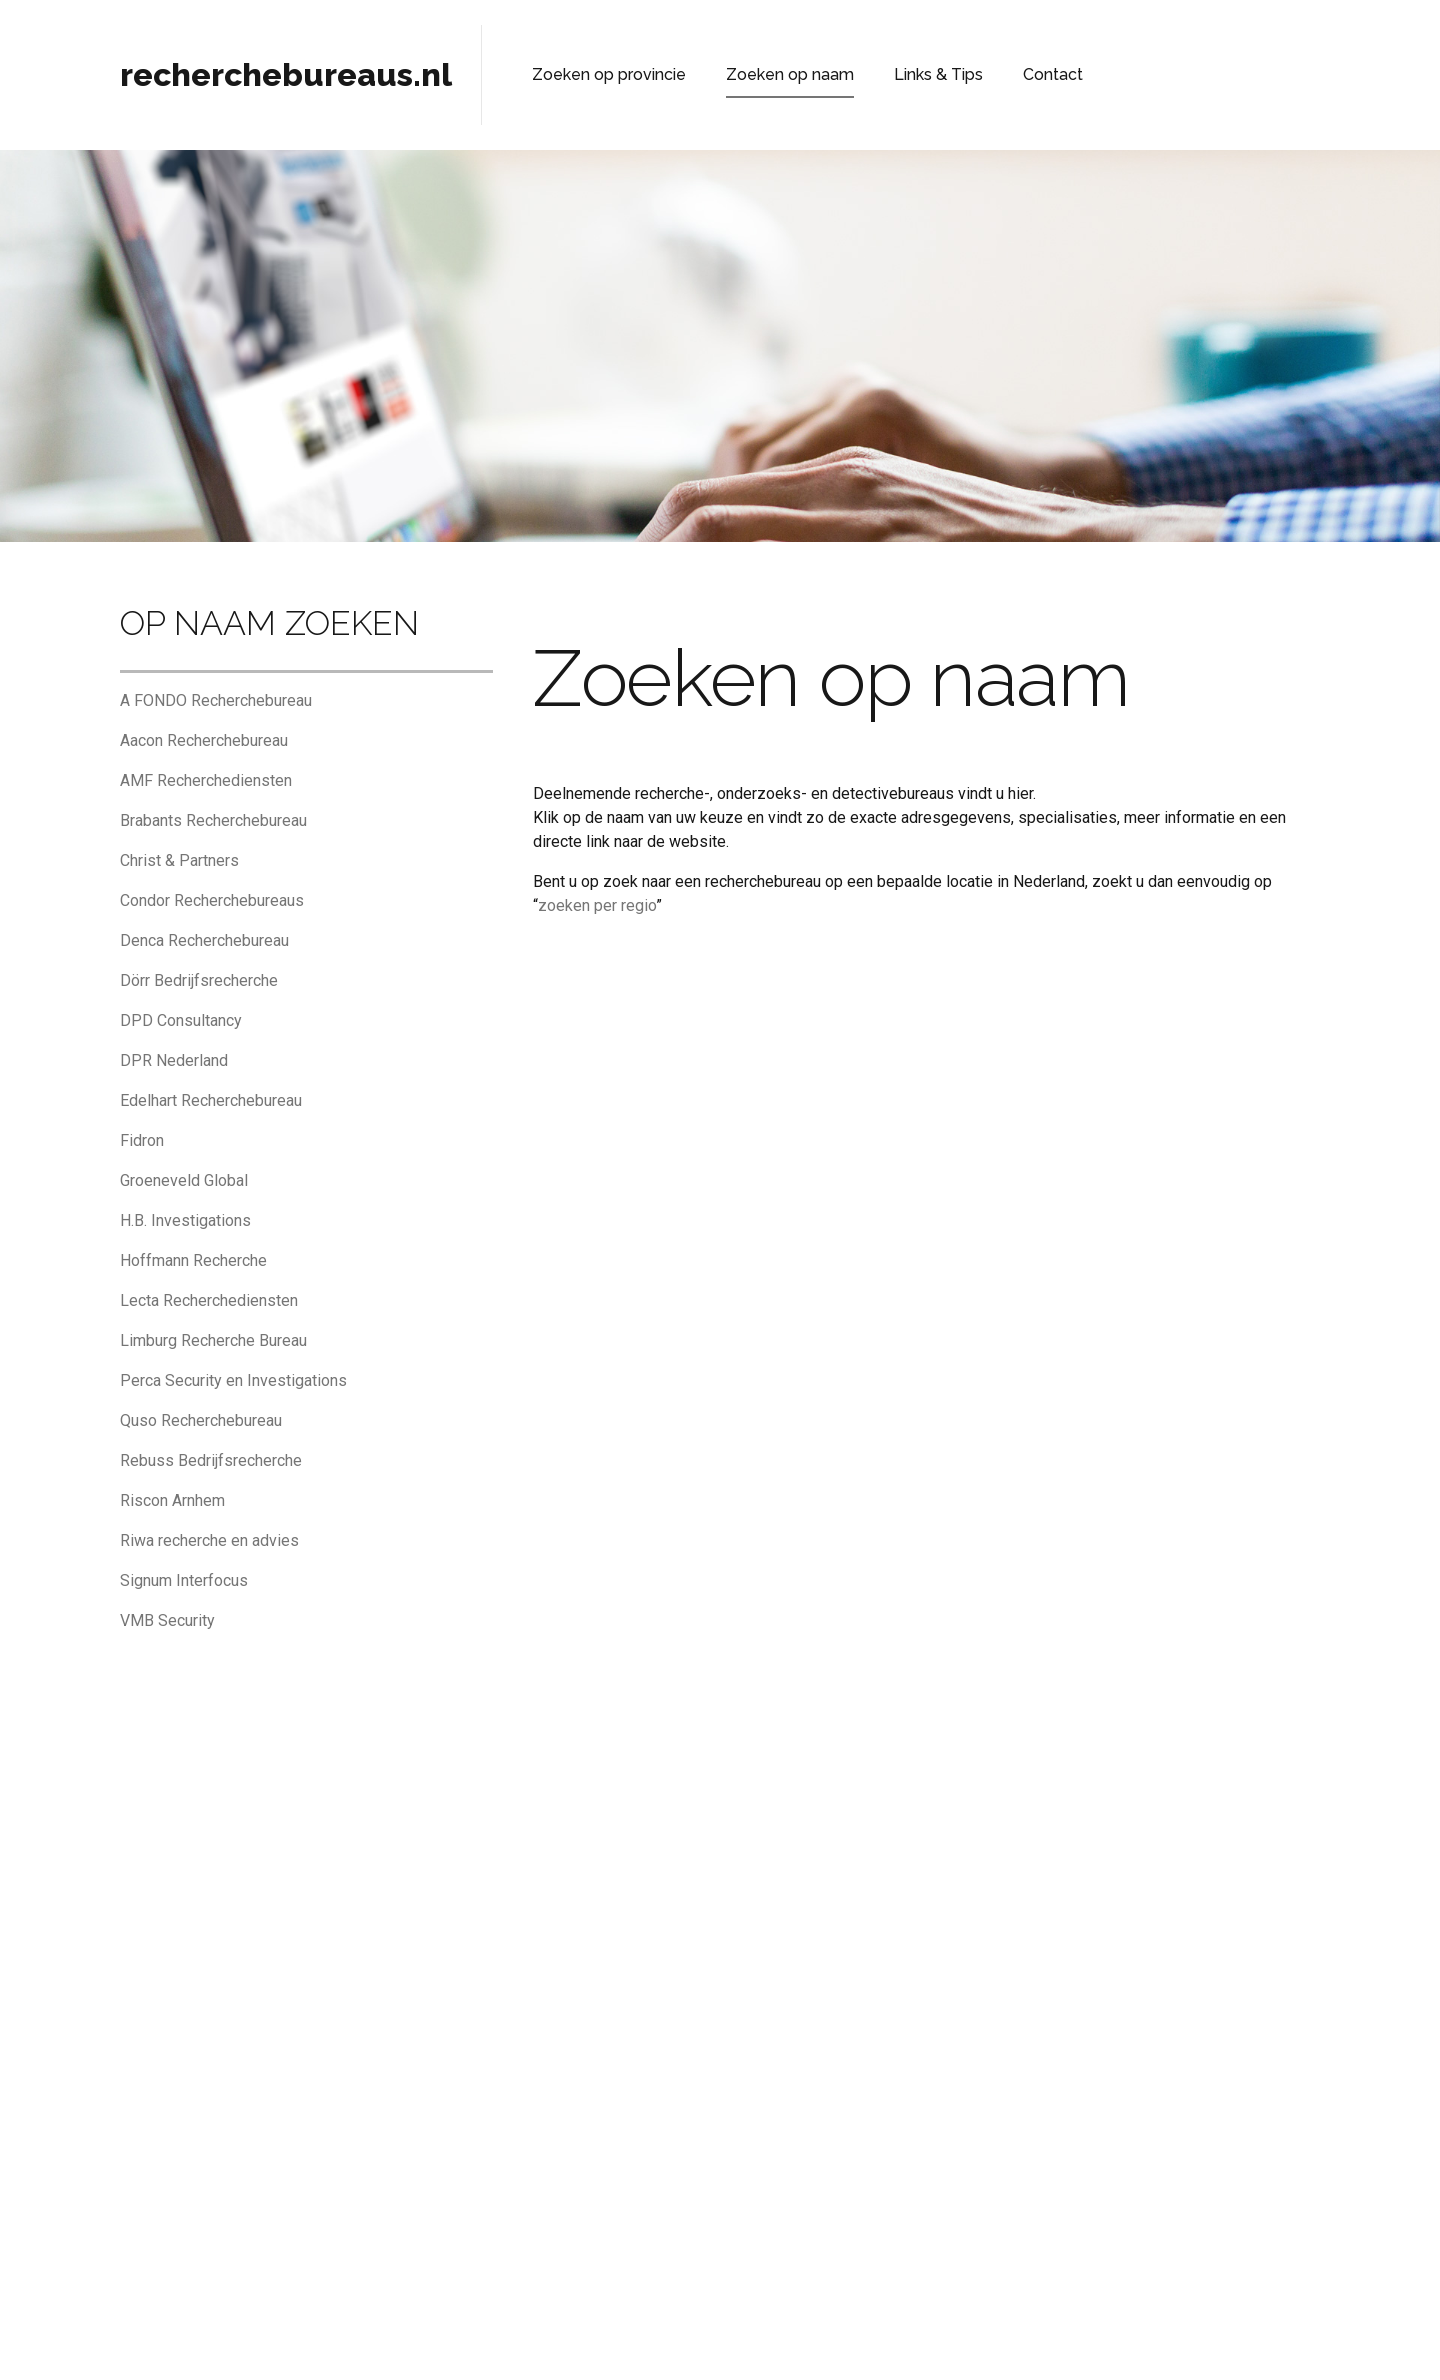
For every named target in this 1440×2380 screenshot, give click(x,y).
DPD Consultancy (181, 1020)
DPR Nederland (174, 1060)
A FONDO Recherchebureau (216, 700)
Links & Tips (888, 74)
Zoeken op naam (757, 74)
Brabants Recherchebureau (213, 820)
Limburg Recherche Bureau (213, 1340)
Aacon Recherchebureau (204, 740)
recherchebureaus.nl (286, 74)
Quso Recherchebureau (201, 1420)
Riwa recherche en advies (209, 1540)
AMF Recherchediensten (206, 780)
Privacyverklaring (687, 2334)
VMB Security (167, 1620)
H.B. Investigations (185, 1220)
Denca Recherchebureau (204, 940)
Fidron (142, 1140)
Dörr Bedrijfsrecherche (199, 980)
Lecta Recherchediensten (209, 1300)
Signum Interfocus (184, 1580)
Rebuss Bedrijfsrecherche (211, 1460)
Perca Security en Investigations (233, 1380)
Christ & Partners (179, 860)
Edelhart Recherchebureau (211, 1100)
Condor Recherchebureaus (212, 900)
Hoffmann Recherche (193, 1260)
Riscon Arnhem (172, 1500)
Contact (989, 74)
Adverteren (922, 2334)
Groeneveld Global (184, 1180)
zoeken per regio (597, 905)
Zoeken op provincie (597, 74)
